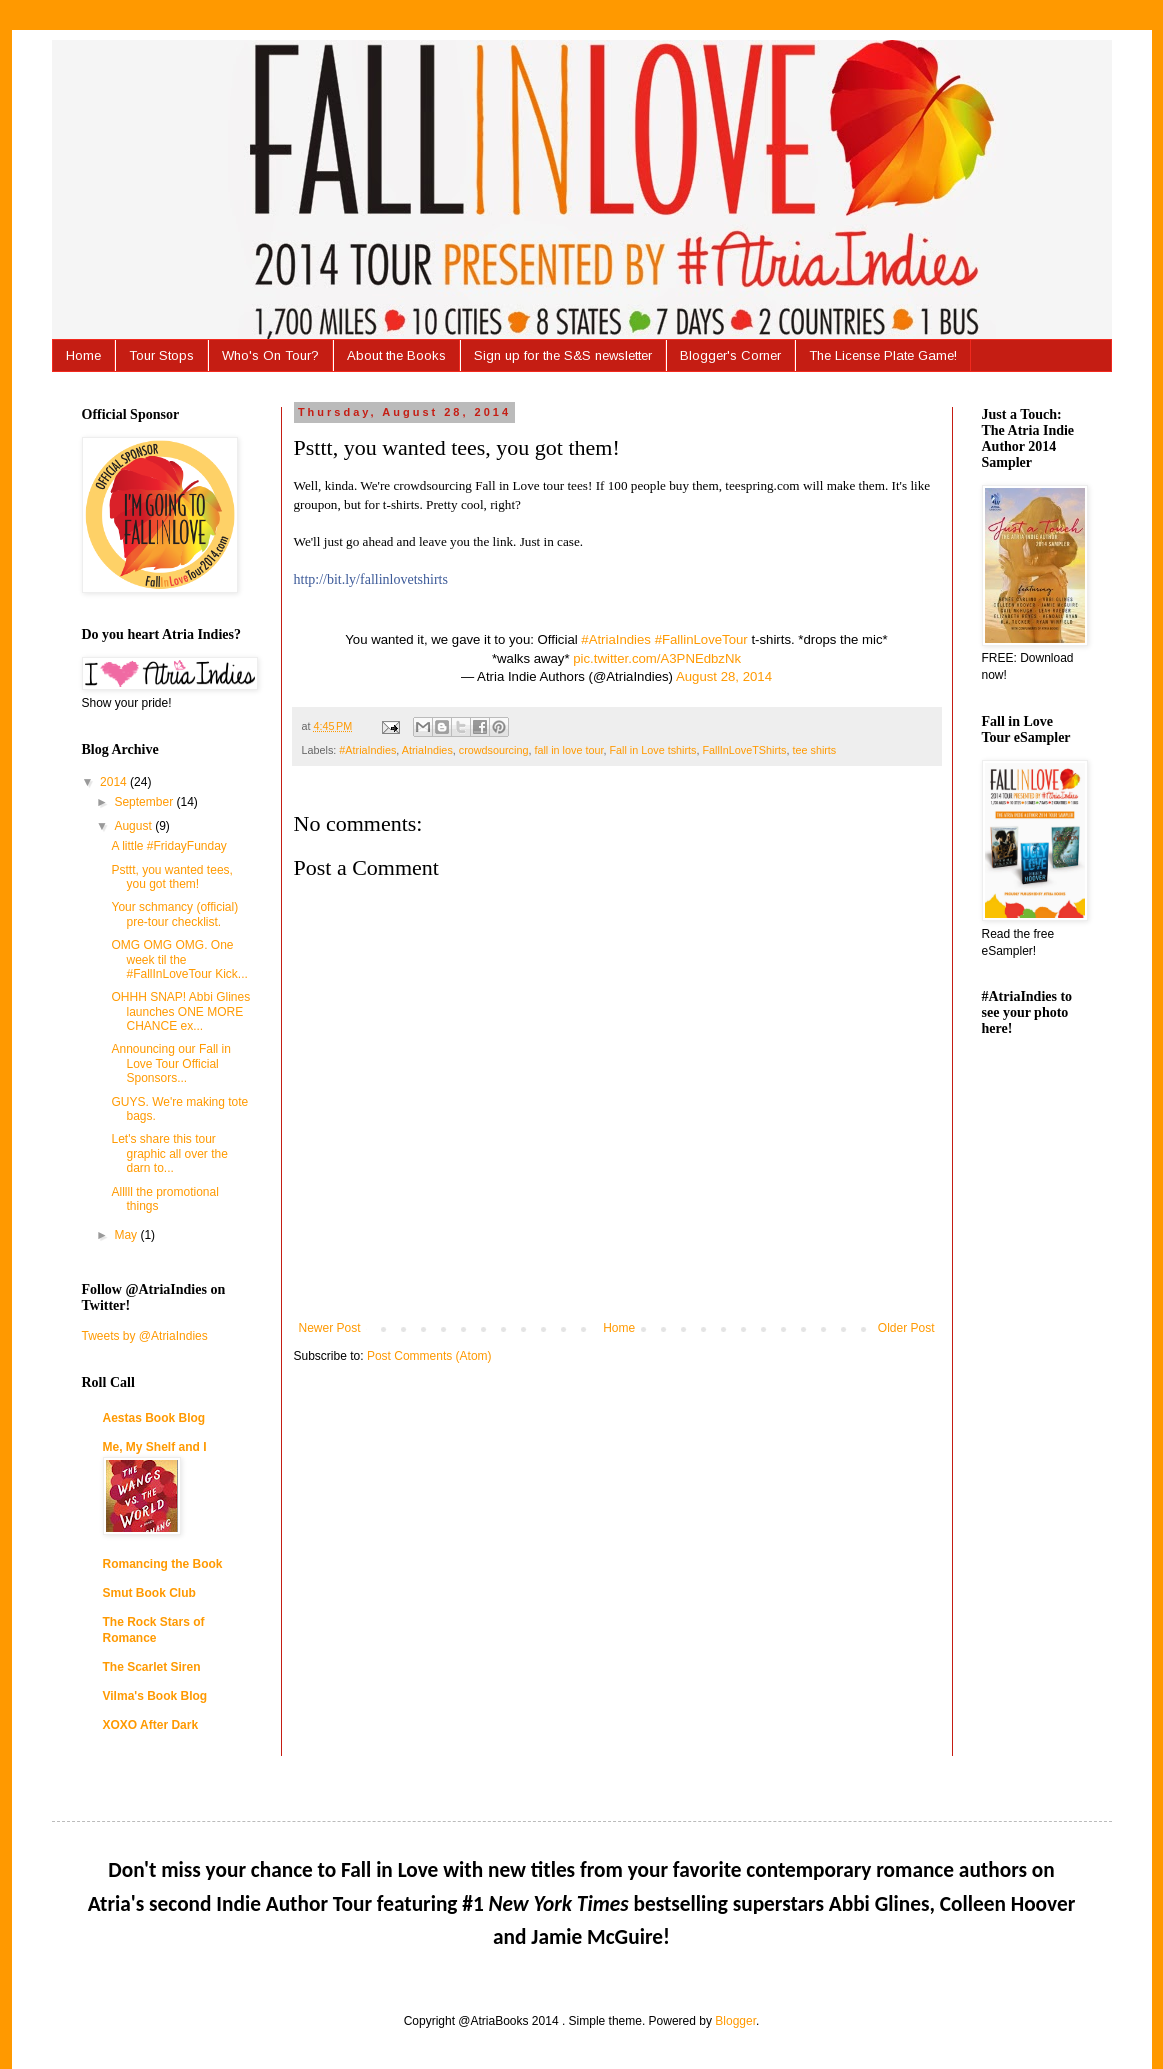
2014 (115, 782)
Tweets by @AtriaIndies (145, 1336)
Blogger (735, 2021)
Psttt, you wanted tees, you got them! (171, 877)
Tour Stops (161, 355)
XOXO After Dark (151, 1725)
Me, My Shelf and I (155, 1447)
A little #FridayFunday (168, 846)
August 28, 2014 (724, 676)
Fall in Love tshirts (652, 750)
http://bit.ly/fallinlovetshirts (371, 579)
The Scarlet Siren (152, 1667)
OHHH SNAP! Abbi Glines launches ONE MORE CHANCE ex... (180, 1011)
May (127, 1235)
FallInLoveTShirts (744, 750)
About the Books (396, 355)
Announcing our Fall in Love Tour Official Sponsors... (170, 1063)
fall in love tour (568, 750)
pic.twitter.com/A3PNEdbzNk (657, 658)
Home (83, 355)
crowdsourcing (494, 750)
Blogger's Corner (730, 355)
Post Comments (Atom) (429, 1356)
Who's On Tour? (270, 355)
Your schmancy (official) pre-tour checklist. (174, 914)
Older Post (906, 1328)
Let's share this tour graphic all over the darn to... (169, 1153)
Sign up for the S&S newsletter (563, 355)
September (145, 802)
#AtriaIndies (616, 639)
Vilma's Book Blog (155, 1696)
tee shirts (814, 750)
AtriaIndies (427, 750)
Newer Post (330, 1328)
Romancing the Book (163, 1564)
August (134, 826)
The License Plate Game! (883, 355)
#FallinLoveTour (701, 639)
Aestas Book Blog (154, 1418)
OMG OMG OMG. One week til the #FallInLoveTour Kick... (179, 959)
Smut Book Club (149, 1593)
